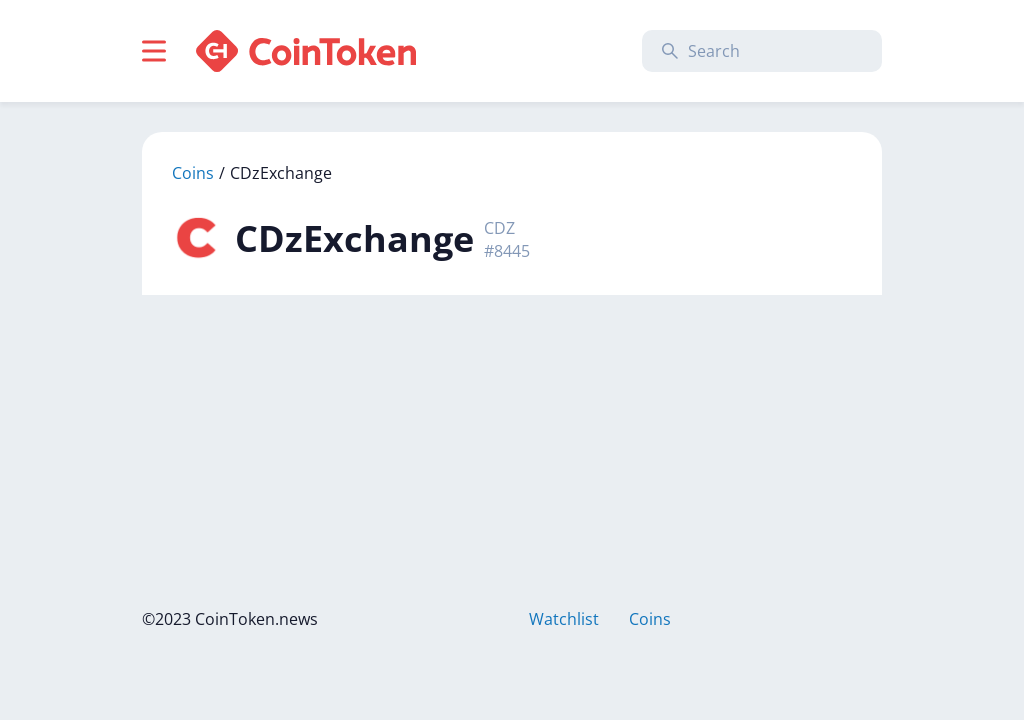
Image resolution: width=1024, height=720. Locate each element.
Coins (193, 173)
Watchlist (564, 619)
